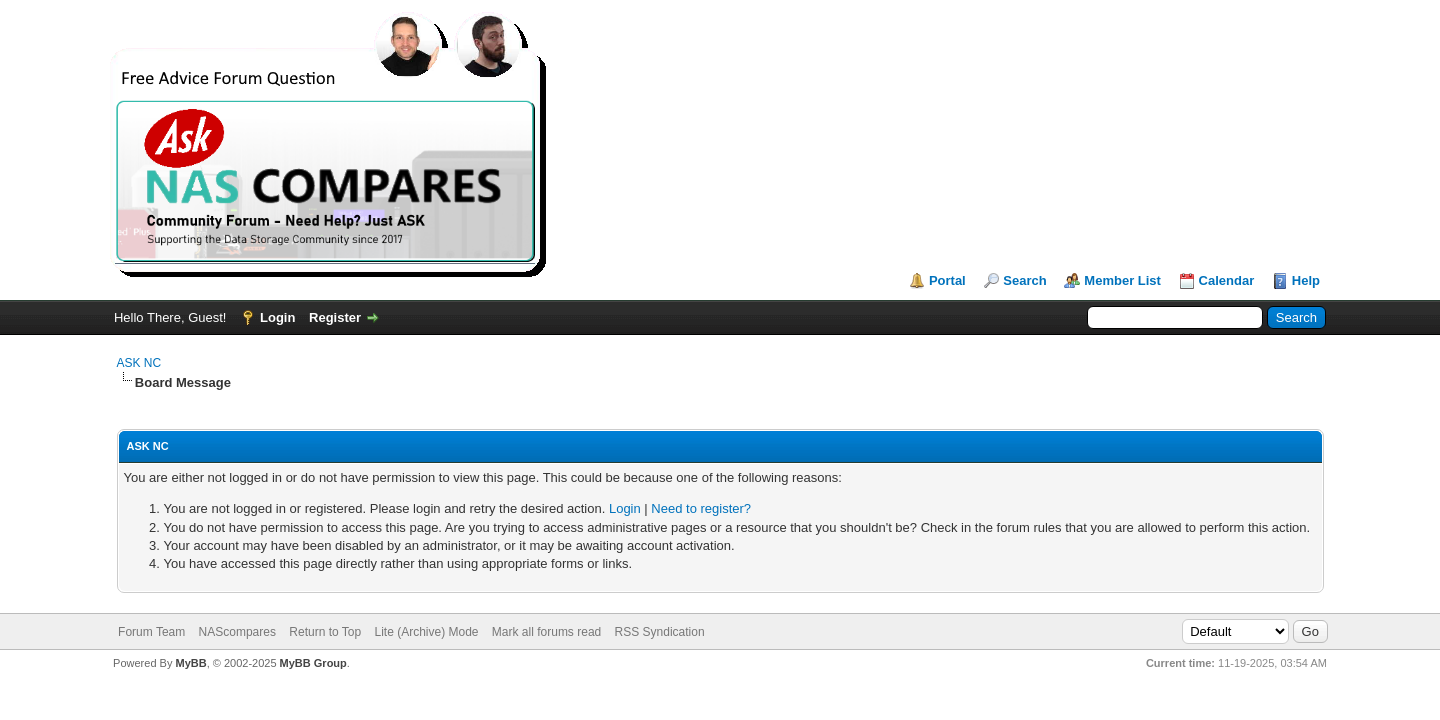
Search (1024, 280)
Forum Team (151, 632)
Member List (1122, 280)
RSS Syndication (660, 632)
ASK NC (139, 363)
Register (335, 317)
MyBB (190, 663)
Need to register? (701, 508)
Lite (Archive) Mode (426, 632)
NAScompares (237, 632)
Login (277, 317)
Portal (947, 280)
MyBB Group (313, 663)
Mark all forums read (546, 632)
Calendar (1227, 280)
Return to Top (325, 632)
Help (1306, 280)
